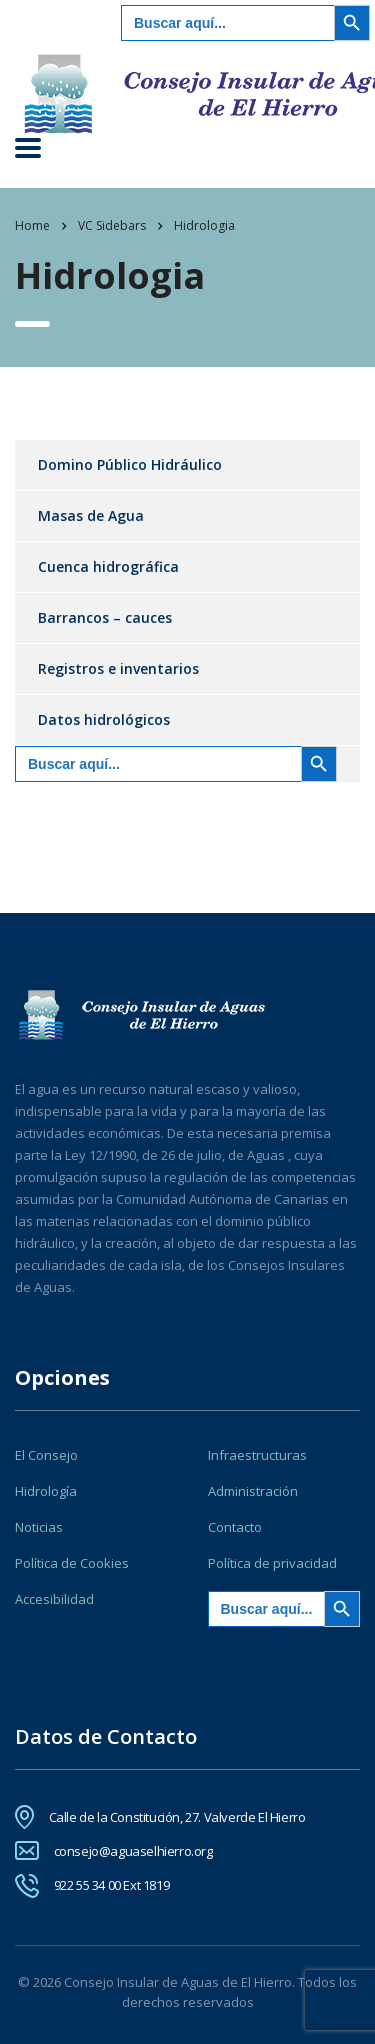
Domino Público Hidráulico (130, 464)
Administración (253, 1491)
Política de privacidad (272, 1563)
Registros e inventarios (118, 668)
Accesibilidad (54, 1599)
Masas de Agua (91, 515)
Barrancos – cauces (105, 617)
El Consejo (46, 1455)
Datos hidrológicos (104, 719)
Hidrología (46, 1491)
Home (32, 225)
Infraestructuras (257, 1455)
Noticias (39, 1527)
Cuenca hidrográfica (108, 566)
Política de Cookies (72, 1563)
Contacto (235, 1527)
